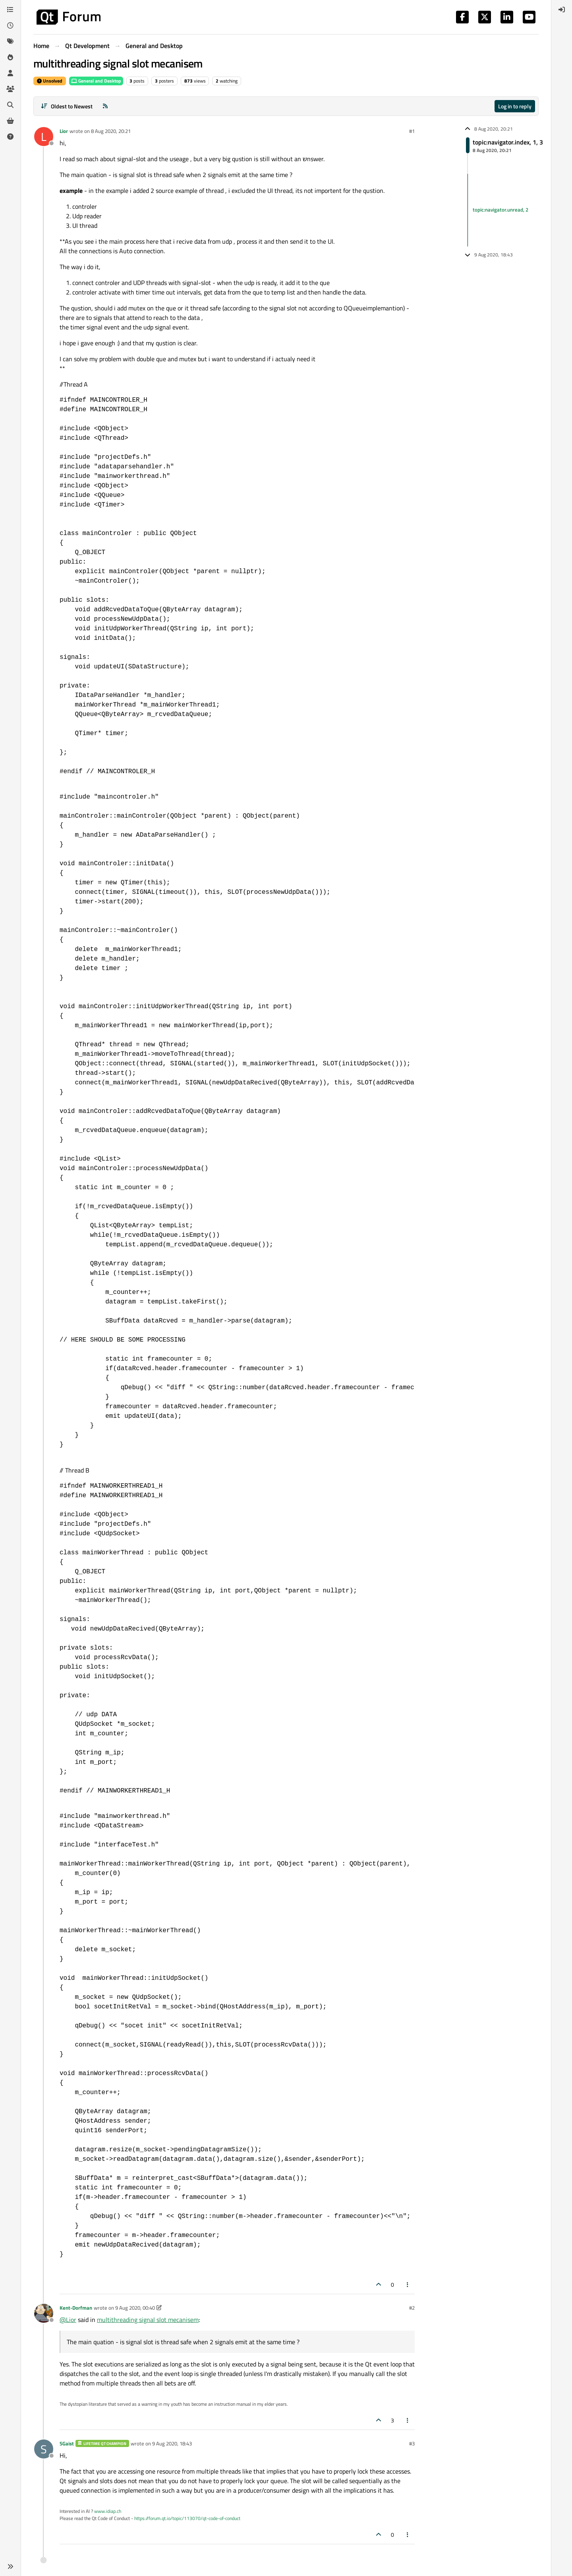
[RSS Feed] (105, 106)
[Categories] (10, 9)
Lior (64, 131)
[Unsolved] (10, 136)
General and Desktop (96, 81)
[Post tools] (408, 2284)
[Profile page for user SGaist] (43, 2449)
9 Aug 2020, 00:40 (135, 2308)
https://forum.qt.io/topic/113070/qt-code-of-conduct (187, 2518)
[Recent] (10, 25)
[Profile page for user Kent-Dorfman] (43, 2313)
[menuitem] (562, 9)
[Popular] (10, 57)
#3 (412, 2443)
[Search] (10, 104)
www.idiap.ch (107, 2511)
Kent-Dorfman (76, 2308)
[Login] (562, 9)
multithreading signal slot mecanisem (148, 2319)
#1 (412, 131)
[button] (10, 2566)
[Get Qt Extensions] (10, 120)
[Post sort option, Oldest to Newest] (66, 106)
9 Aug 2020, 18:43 (172, 2443)
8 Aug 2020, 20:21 (111, 131)
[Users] (10, 73)
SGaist (67, 2443)
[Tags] (10, 41)
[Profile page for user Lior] (43, 136)
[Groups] (10, 89)
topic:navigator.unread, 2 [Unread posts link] (500, 210)
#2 (412, 2308)
